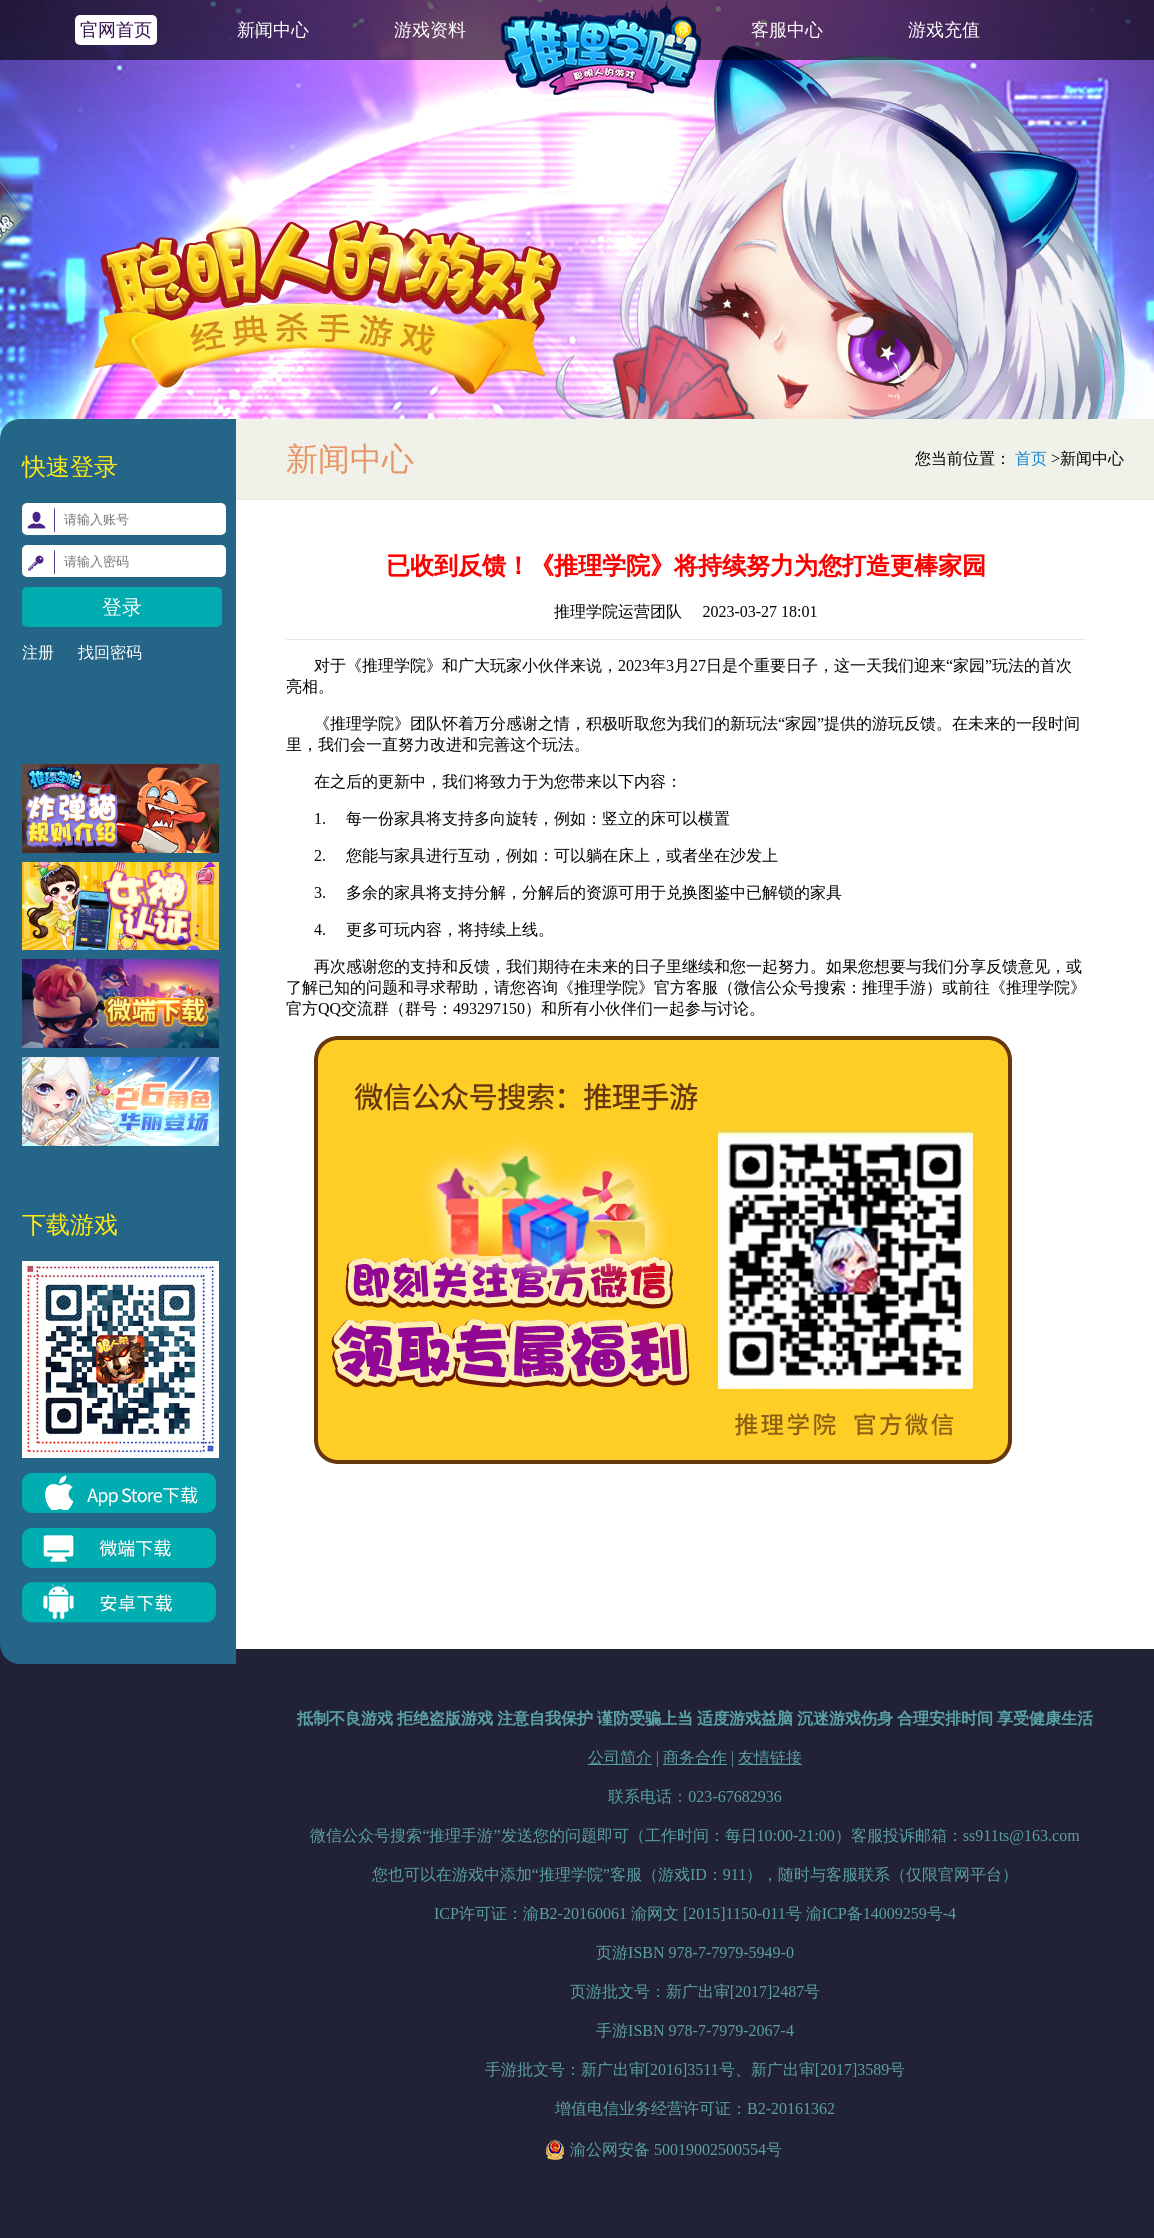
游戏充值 (944, 30)
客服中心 (787, 30)
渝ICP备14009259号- (881, 1913)
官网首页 (116, 30)
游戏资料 (430, 30)
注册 (38, 652)
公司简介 (620, 1757)
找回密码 (110, 652)
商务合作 (695, 1757)
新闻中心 (273, 30)
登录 (122, 607)
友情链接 (770, 1757)
